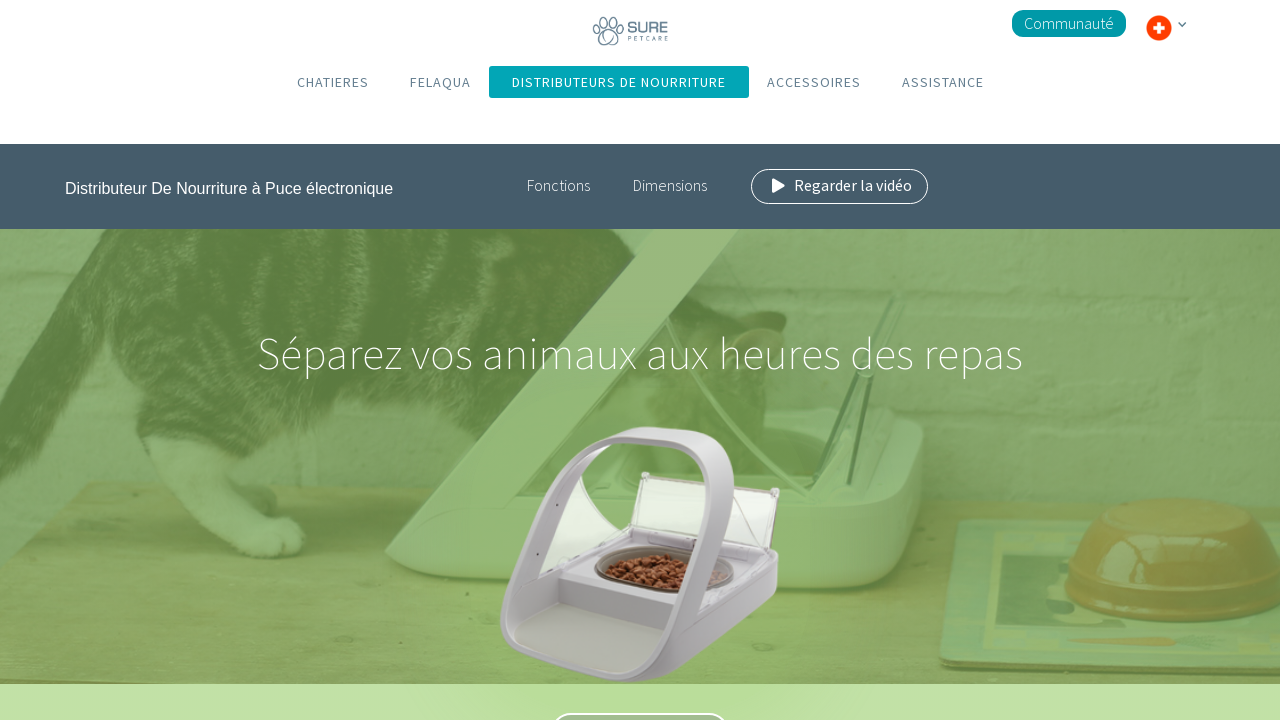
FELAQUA (440, 82)
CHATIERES (333, 82)
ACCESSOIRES (814, 82)
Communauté (1069, 23)
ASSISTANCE (943, 82)
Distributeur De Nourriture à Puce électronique (229, 188)
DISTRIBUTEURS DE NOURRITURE (619, 82)
